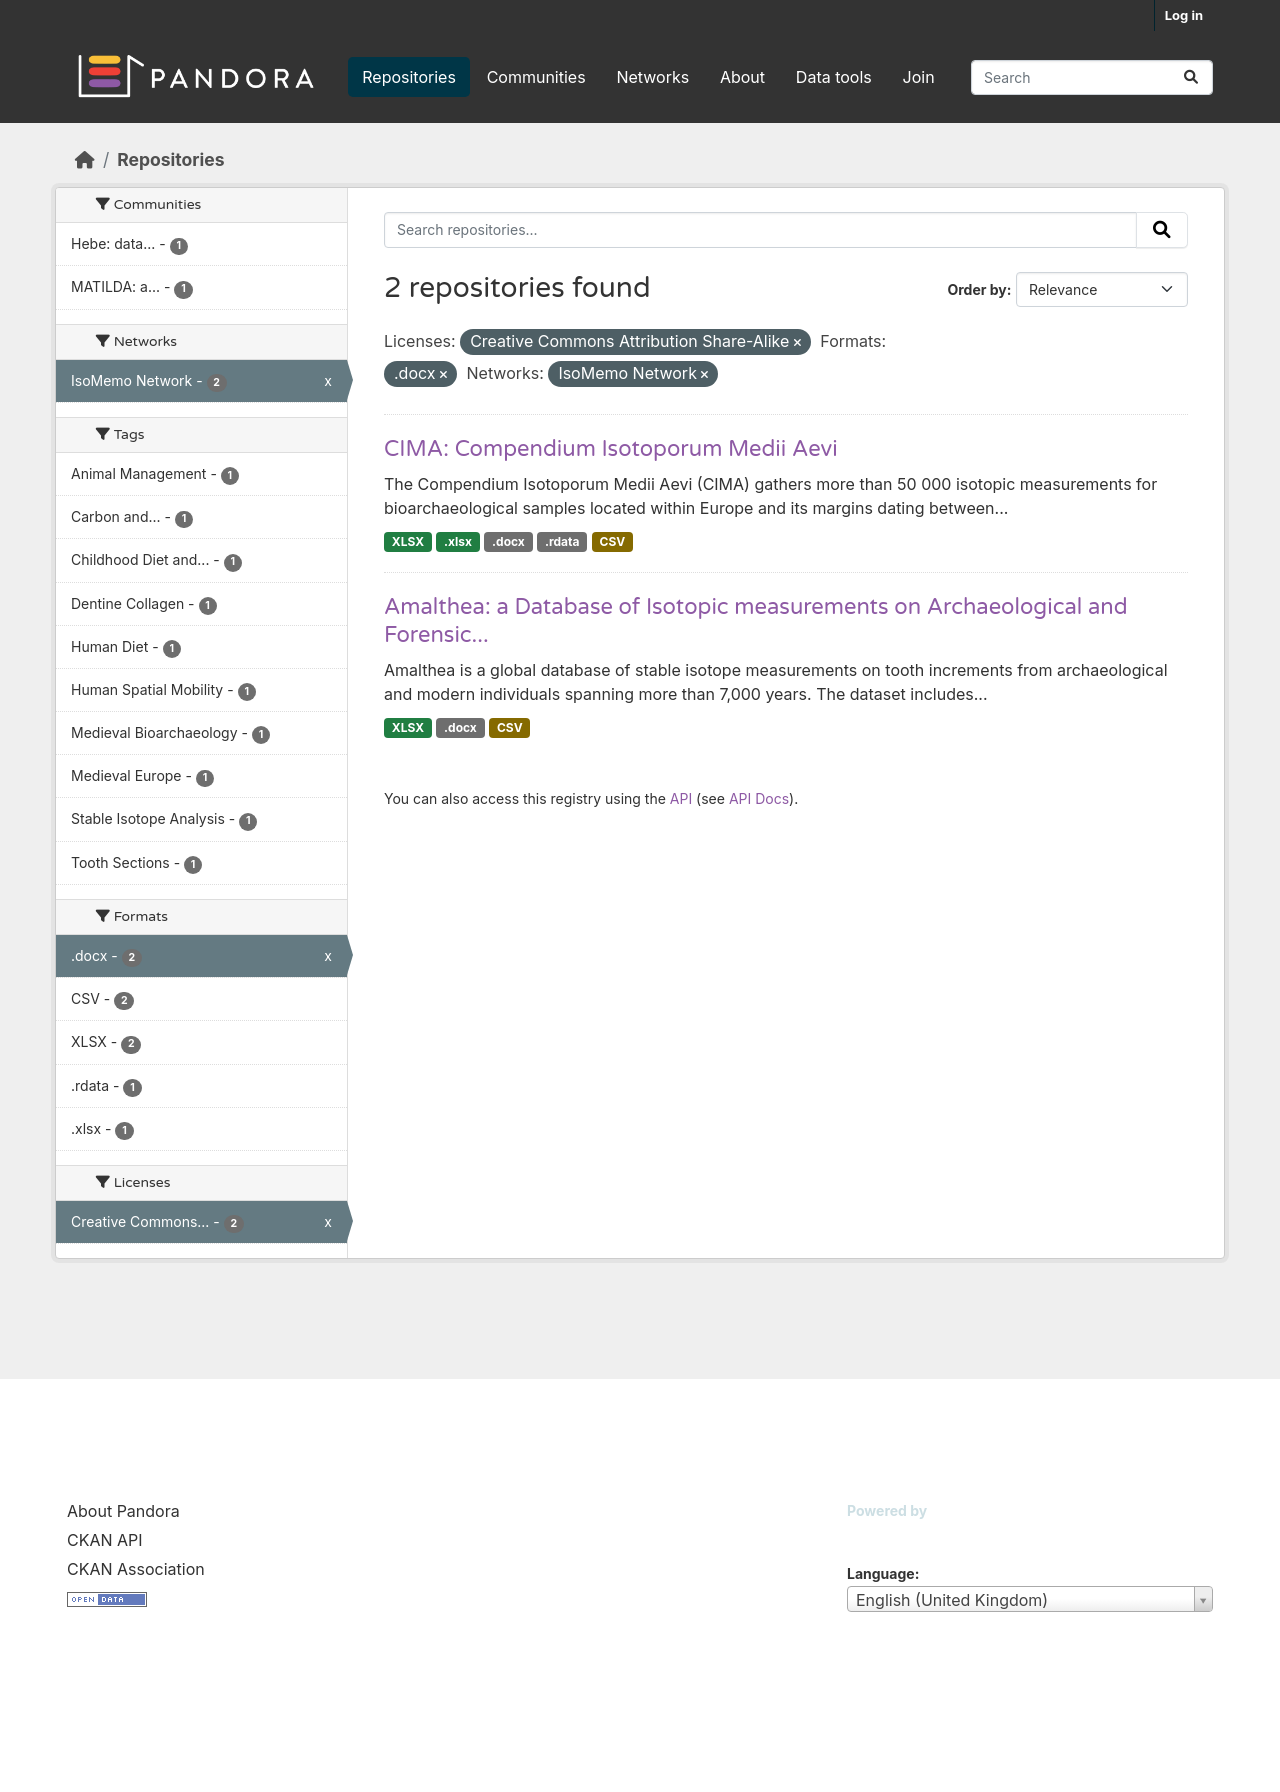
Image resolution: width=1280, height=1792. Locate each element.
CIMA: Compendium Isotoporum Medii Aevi (611, 449)
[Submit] (1191, 77)
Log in (1184, 15)
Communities (536, 77)
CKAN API (105, 1540)
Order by (976, 289)
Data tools (834, 77)
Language (881, 1573)
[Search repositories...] (1092, 77)
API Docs (759, 798)
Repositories (409, 77)
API (681, 798)
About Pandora (123, 1511)
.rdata (562, 541)
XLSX (408, 541)
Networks (652, 77)
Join (919, 77)
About (742, 77)
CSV (613, 541)
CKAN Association (136, 1569)
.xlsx (458, 541)
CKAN (881, 1535)
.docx (508, 541)
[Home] (85, 159)
